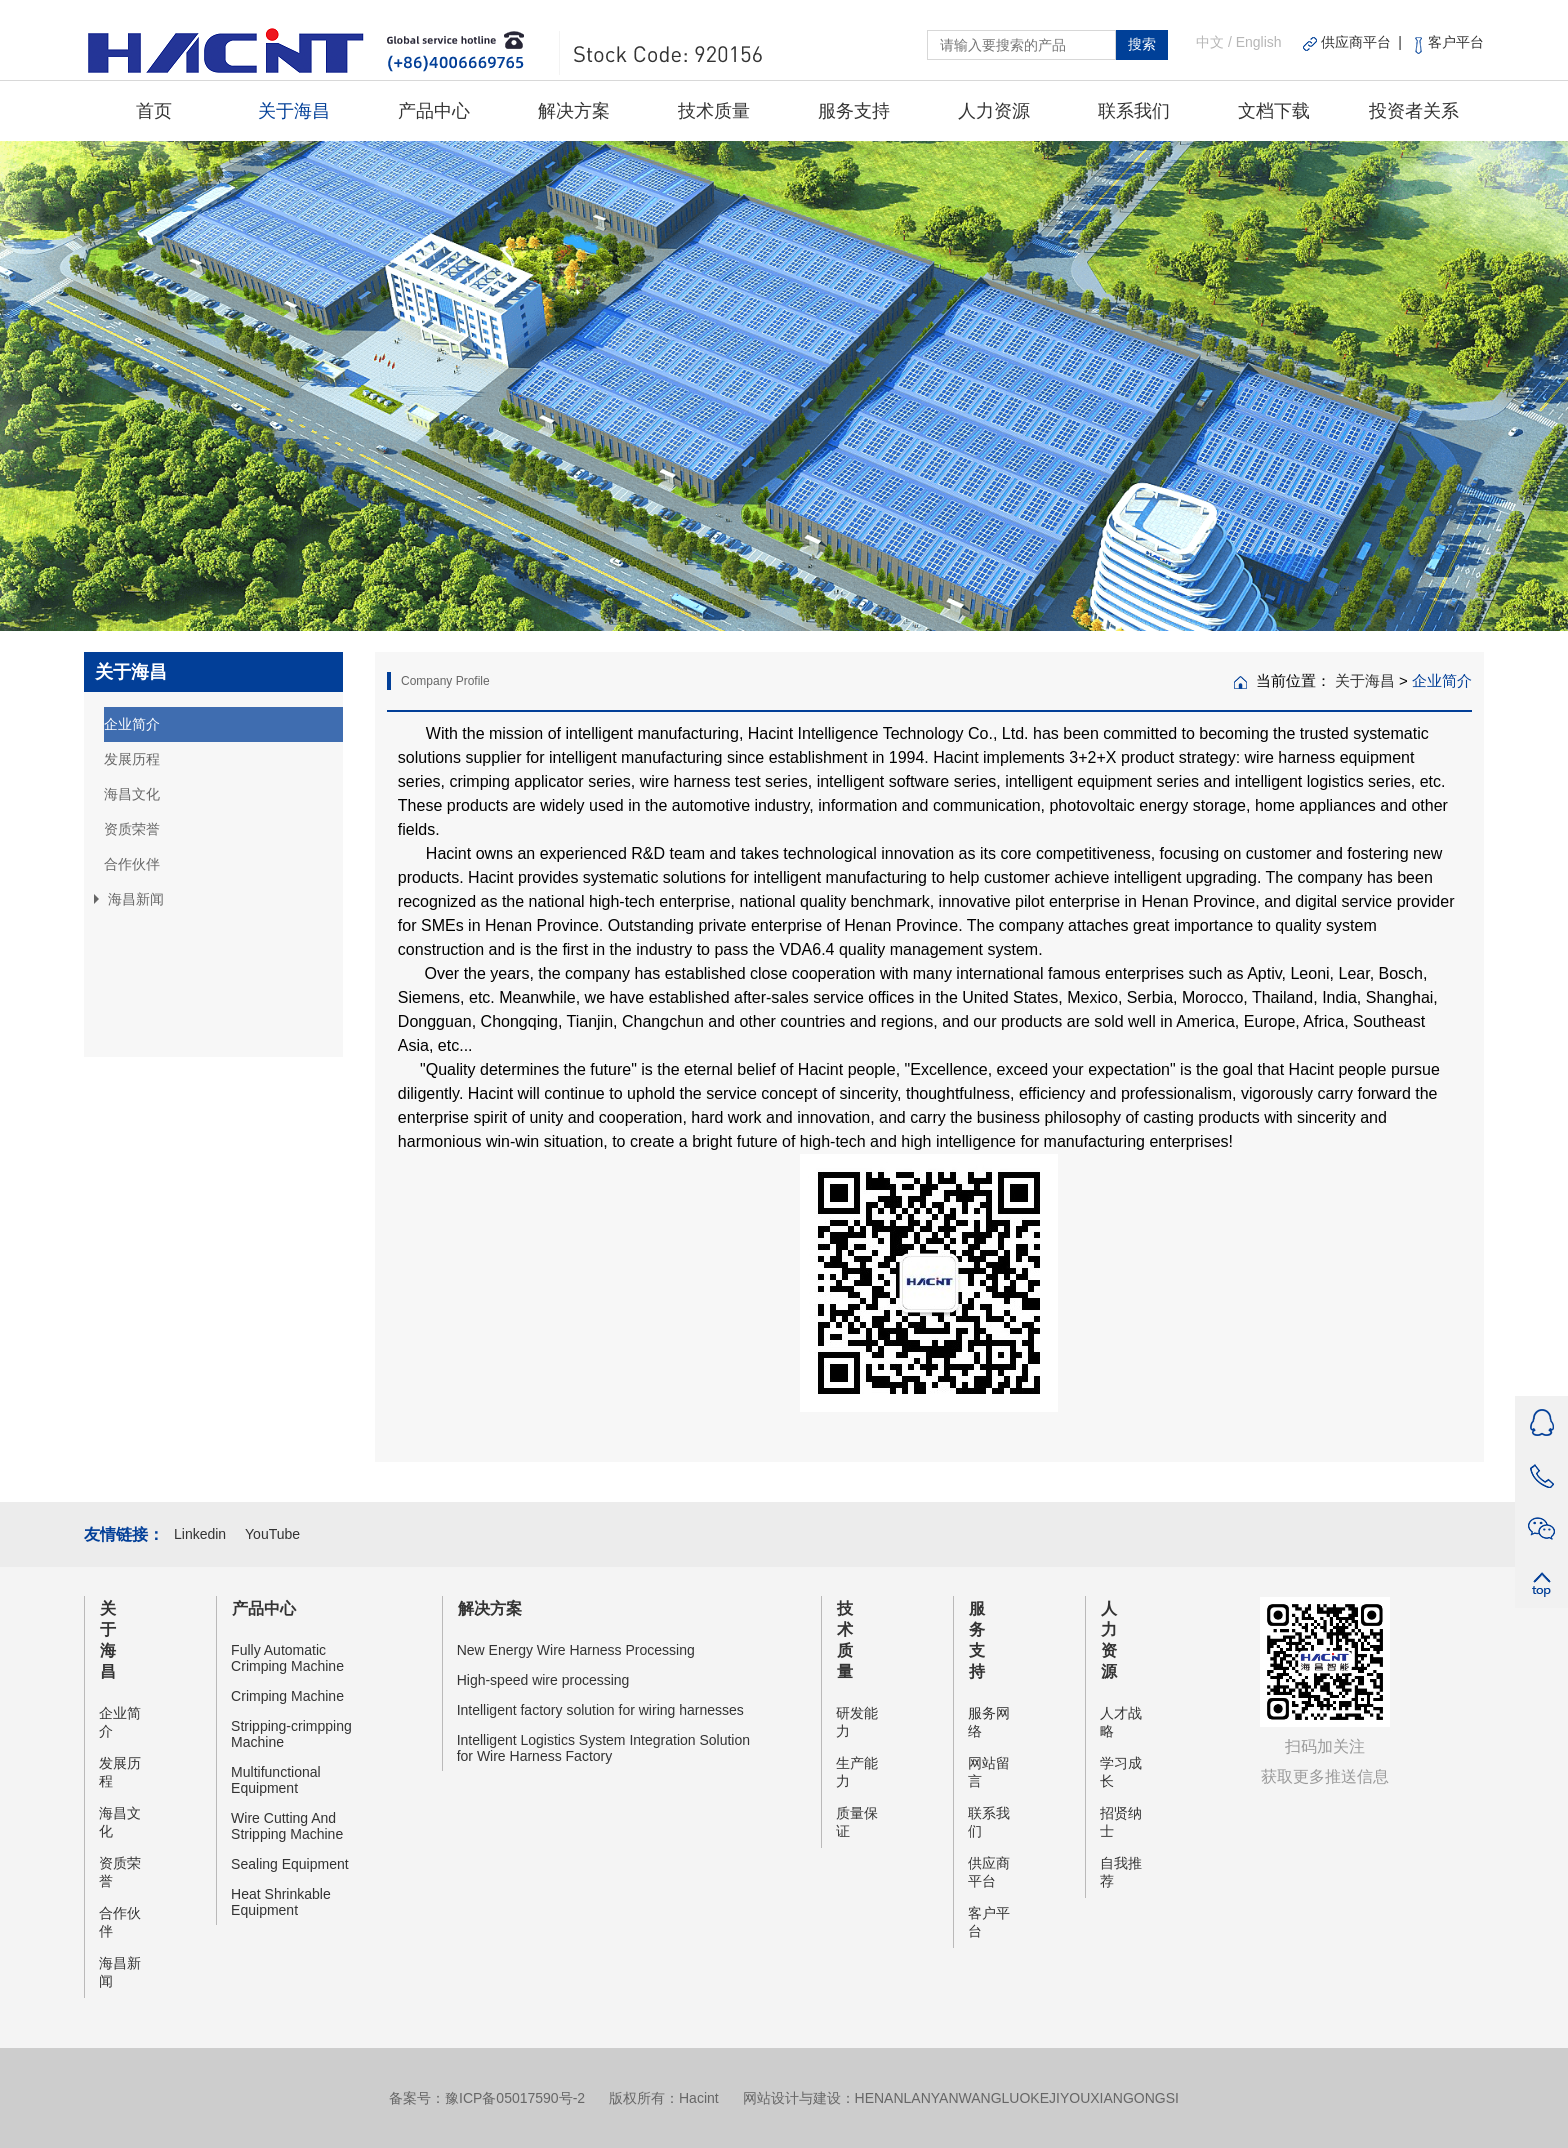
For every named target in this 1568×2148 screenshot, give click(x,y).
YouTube (272, 1534)
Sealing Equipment (290, 1864)
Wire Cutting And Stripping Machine (287, 1826)
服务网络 (989, 1722)
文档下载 (1274, 111)
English (1259, 42)
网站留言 (989, 1772)
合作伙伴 (132, 864)
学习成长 (1121, 1772)
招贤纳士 (1121, 1822)
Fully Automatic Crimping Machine (287, 1658)
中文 (1210, 42)
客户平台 (989, 1922)
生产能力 (857, 1772)
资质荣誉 (132, 829)
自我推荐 (1121, 1872)
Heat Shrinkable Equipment (281, 1902)
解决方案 (574, 111)
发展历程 (132, 759)
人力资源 (994, 111)
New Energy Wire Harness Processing (576, 1650)
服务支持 (854, 111)
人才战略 (1121, 1722)
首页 (154, 111)
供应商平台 (989, 1872)
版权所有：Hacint (664, 2098)
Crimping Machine (287, 1696)
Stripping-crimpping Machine (291, 1734)
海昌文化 (132, 794)
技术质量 (714, 111)
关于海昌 (294, 111)
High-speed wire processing (543, 1680)
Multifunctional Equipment (276, 1780)
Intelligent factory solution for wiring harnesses (600, 1710)
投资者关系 (1414, 111)
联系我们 (1134, 111)
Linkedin (202, 1534)
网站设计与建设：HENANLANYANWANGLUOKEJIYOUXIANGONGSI (961, 2098)
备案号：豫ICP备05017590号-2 (487, 2098)
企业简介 (132, 724)
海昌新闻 (120, 1972)
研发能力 (857, 1722)
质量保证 (857, 1822)
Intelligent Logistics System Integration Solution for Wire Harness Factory (603, 1748)
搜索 (1142, 44)
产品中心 (434, 111)
